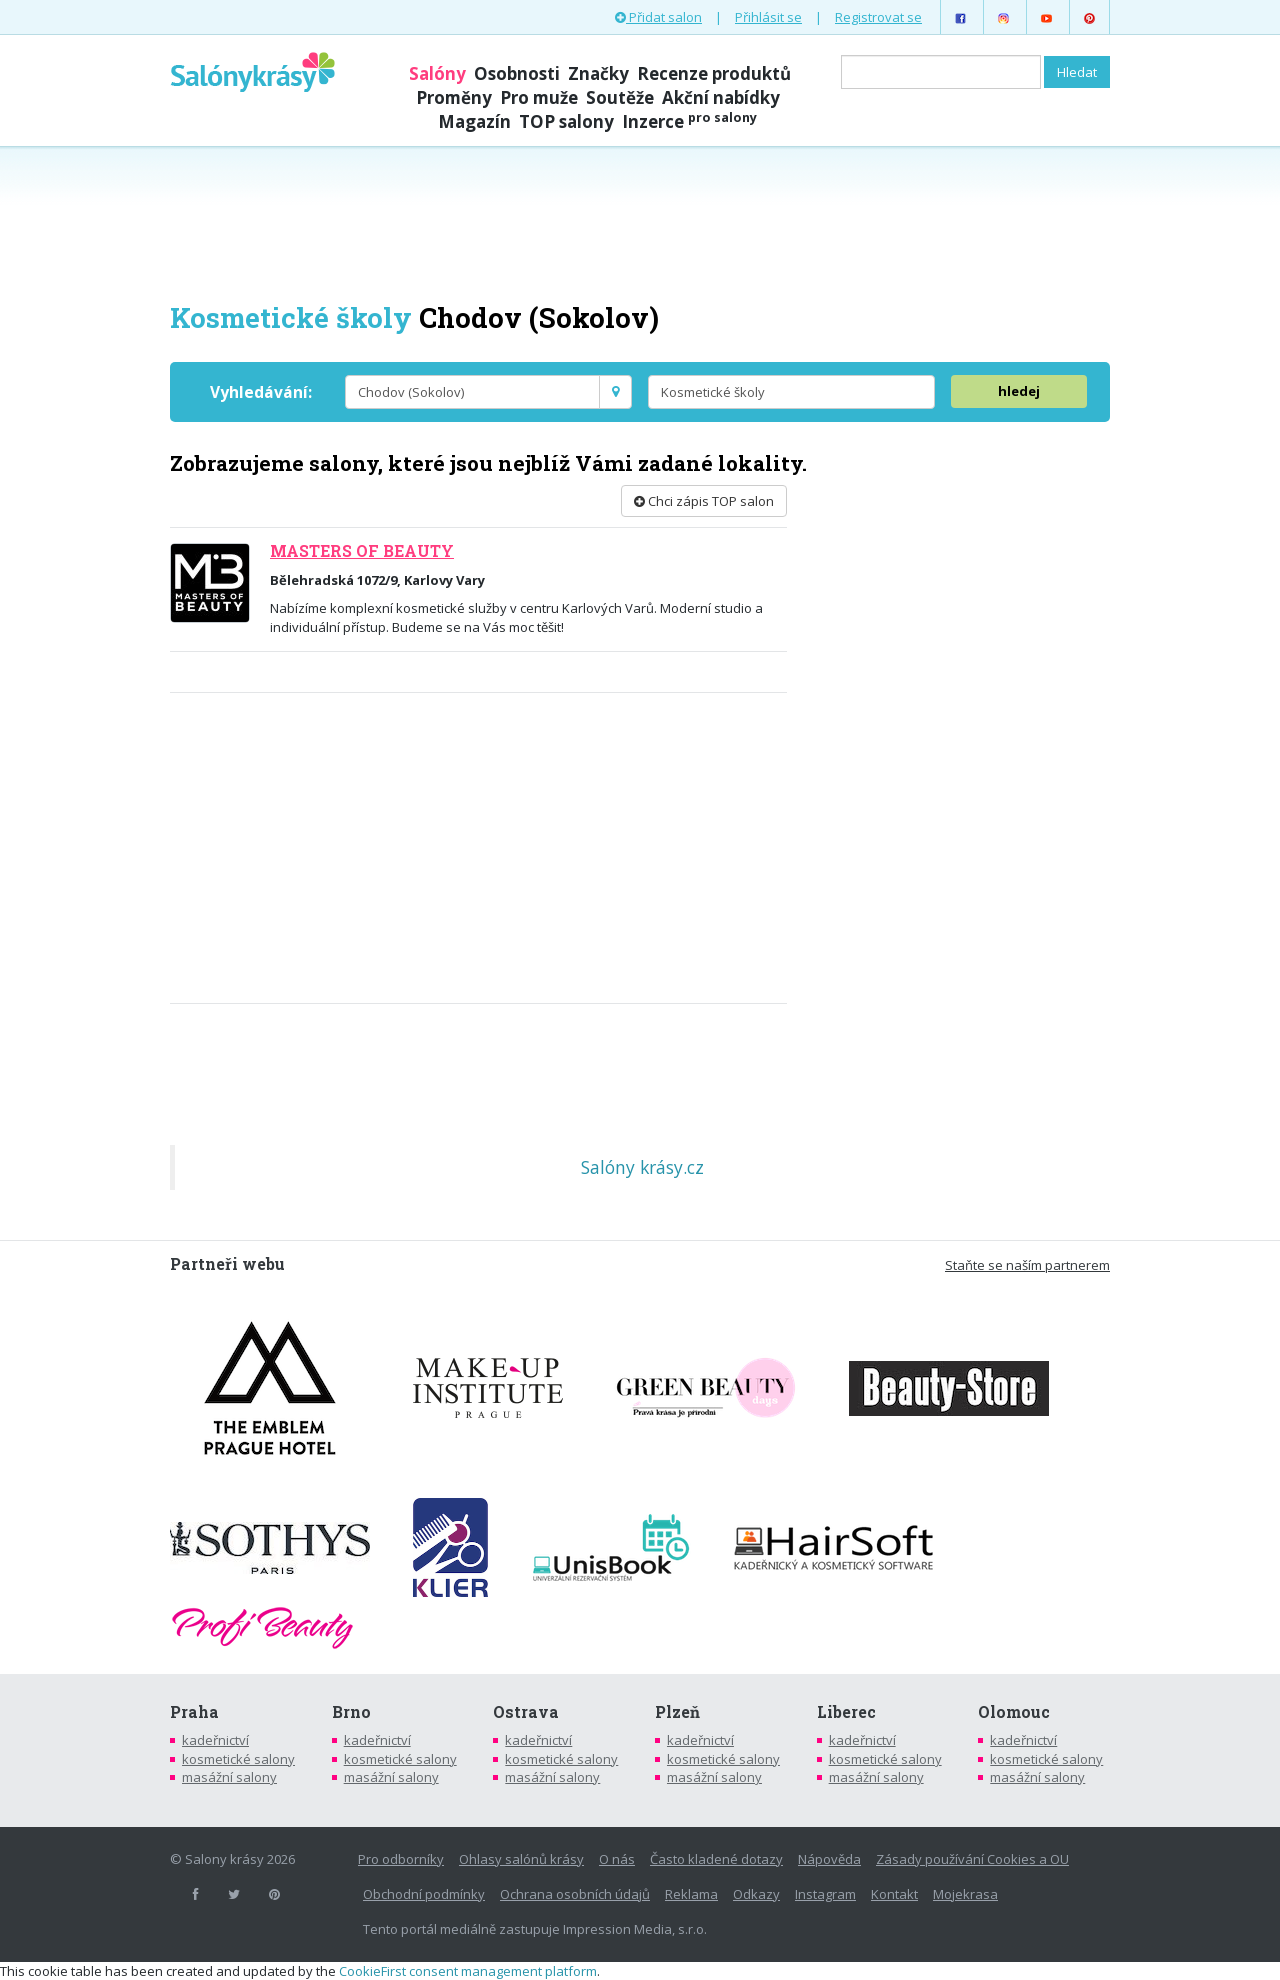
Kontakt (894, 1894)
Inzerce (689, 121)
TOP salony (566, 121)
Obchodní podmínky (424, 1894)
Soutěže (620, 97)
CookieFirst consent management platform (468, 1971)
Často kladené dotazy (716, 1859)
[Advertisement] (640, 222)
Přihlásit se (768, 17)
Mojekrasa (965, 1894)
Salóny (437, 73)
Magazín (474, 121)
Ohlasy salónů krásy (521, 1859)
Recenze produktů (714, 73)
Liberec (846, 1712)
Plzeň (677, 1712)
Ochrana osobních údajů (575, 1894)
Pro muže (539, 97)
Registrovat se (878, 17)
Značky (598, 73)
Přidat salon (658, 17)
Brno (351, 1712)
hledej (1019, 391)
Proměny (454, 97)
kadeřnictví (215, 1740)
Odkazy (756, 1894)
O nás (617, 1859)
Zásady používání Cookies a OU (972, 1859)
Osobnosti (517, 73)
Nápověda (829, 1859)
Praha (194, 1712)
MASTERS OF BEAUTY (362, 551)
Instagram (825, 1894)
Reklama (691, 1894)
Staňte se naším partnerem (1027, 1265)
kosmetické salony (238, 1759)
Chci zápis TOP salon (704, 501)
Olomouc (1014, 1712)
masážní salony (229, 1777)
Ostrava (526, 1712)
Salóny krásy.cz (642, 1167)
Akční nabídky (721, 97)
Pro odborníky (401, 1859)
